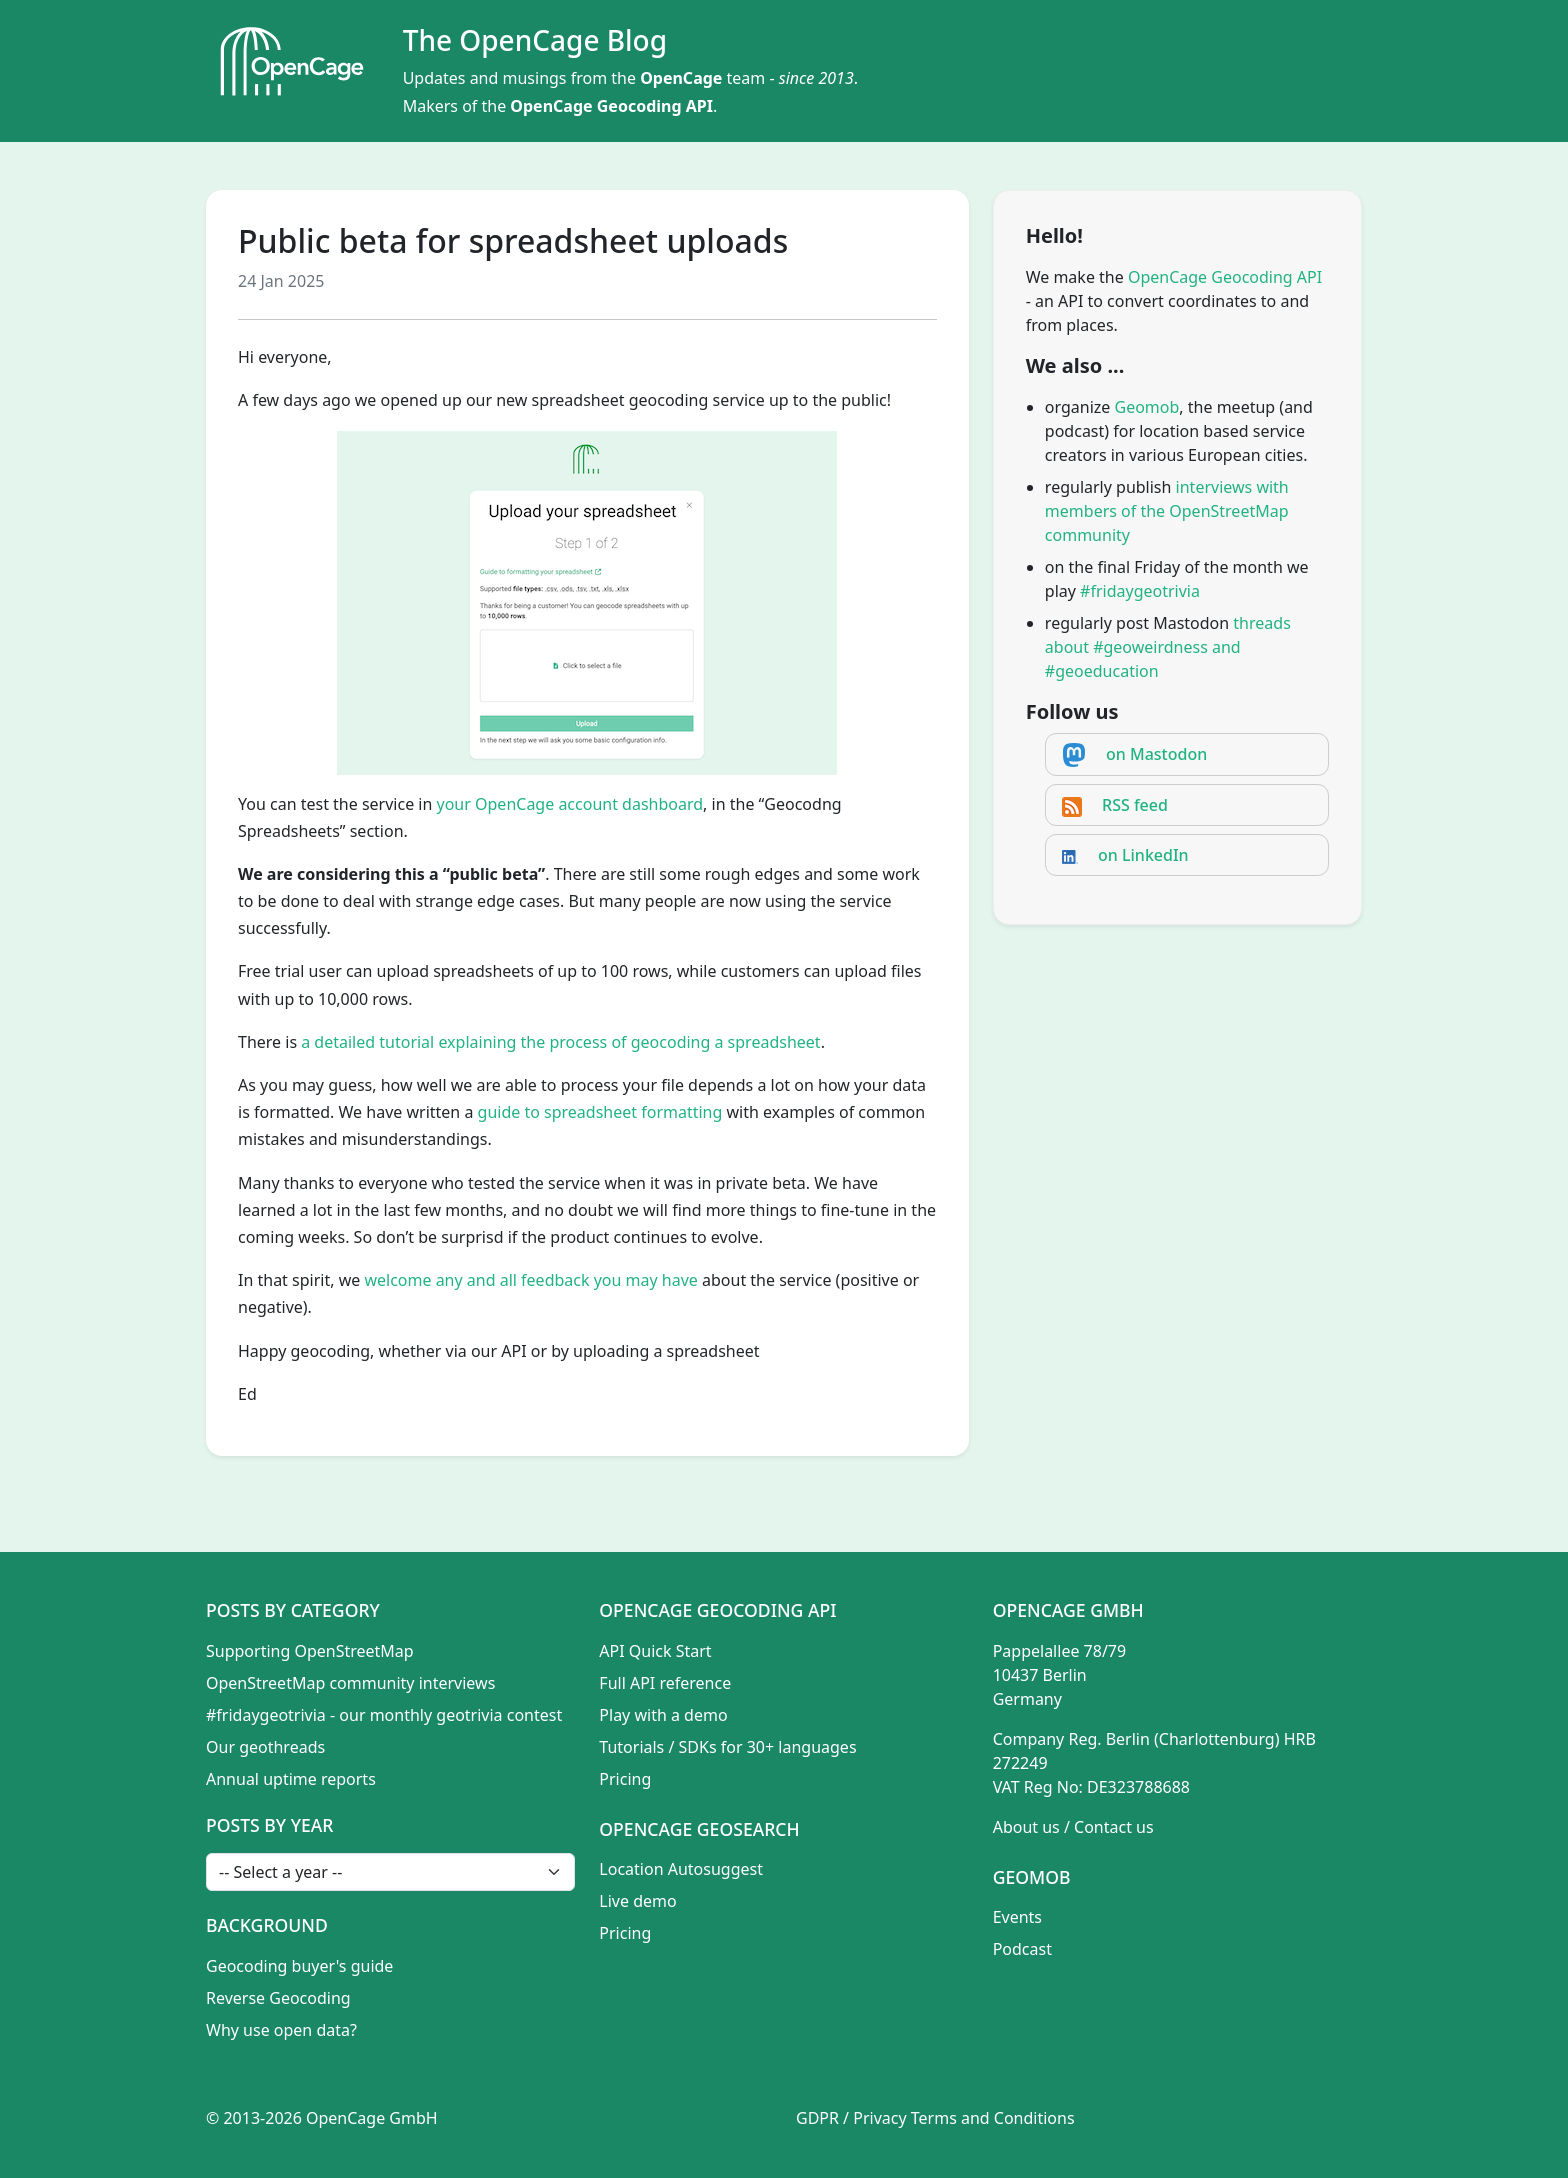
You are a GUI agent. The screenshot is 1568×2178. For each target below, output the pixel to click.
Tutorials (631, 1747)
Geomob (1147, 407)
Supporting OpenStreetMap (310, 1651)
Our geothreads (265, 1747)
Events (1017, 1917)
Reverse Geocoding (278, 1998)
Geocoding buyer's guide (299, 1966)
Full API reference (665, 1683)
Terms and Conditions (993, 2118)
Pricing (625, 1779)
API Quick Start (655, 1651)
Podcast (1022, 1949)
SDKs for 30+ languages (768, 1747)
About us (1026, 1827)
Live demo (637, 1901)
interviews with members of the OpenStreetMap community (1167, 511)
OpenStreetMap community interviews (350, 1683)
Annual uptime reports (291, 1779)
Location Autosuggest (681, 1869)
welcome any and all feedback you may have (530, 1280)
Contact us (1114, 1827)
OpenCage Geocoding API (611, 106)
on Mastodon (1156, 754)
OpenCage (681, 78)
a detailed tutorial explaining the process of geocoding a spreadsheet (560, 1042)
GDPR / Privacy (851, 2118)
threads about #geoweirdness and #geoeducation (1168, 647)
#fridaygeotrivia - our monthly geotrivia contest (384, 1715)
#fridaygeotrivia (1140, 591)
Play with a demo (663, 1715)
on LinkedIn (1143, 855)
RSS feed (1135, 805)
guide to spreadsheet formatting (600, 1112)
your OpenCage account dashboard (570, 804)
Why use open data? (281, 2030)
